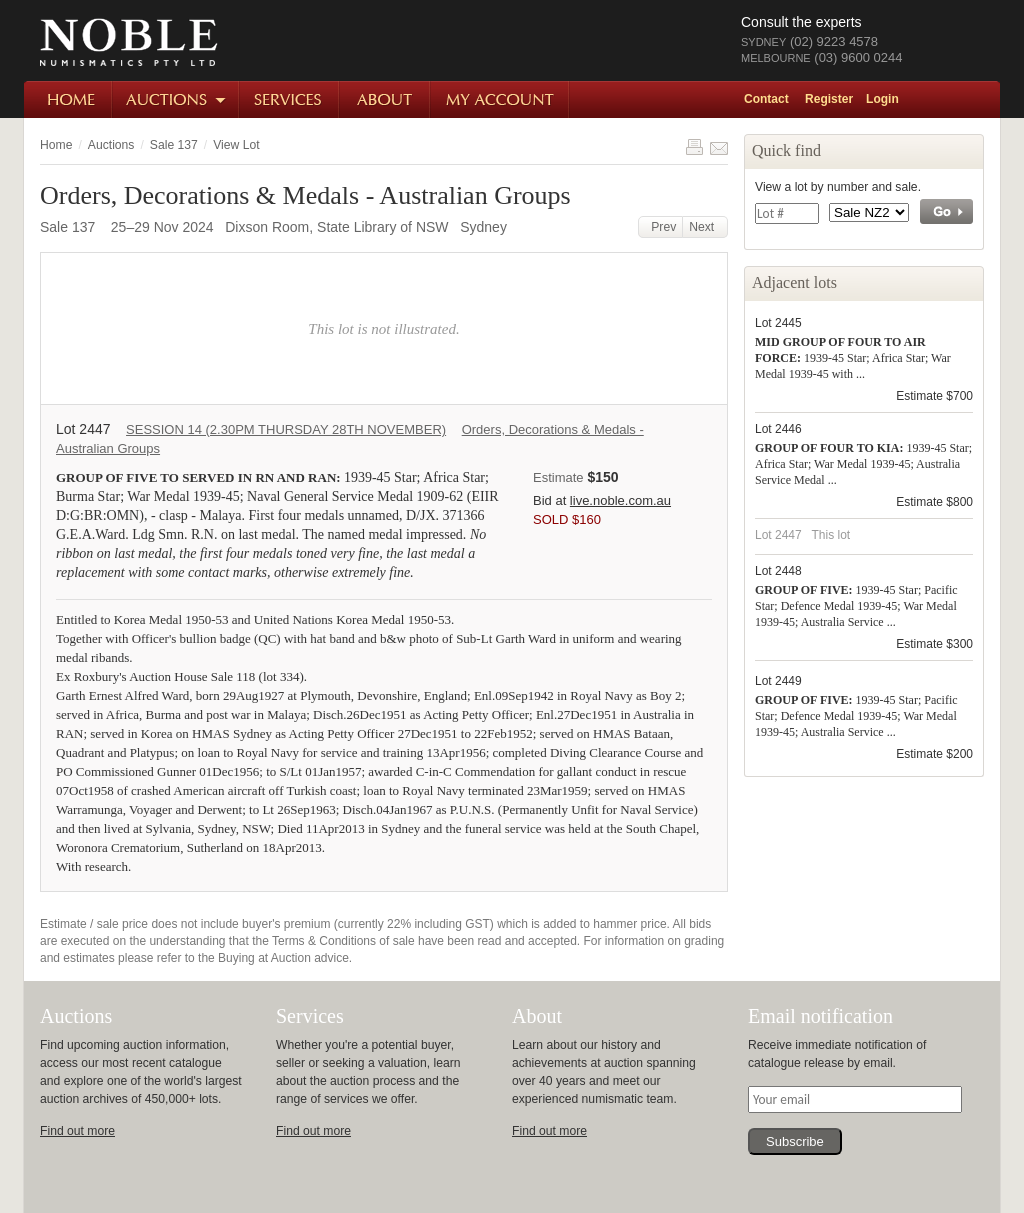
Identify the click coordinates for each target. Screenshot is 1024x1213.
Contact (766, 99)
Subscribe (795, 1141)
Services (290, 99)
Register (829, 99)
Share (719, 147)
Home (68, 99)
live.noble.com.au (620, 500)
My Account (500, 99)
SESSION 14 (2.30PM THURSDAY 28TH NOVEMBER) (286, 429)
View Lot (236, 145)
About (385, 99)
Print (694, 147)
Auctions (176, 99)
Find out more (77, 1131)
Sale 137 (174, 145)
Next (705, 227)
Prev (661, 227)
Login (882, 99)
